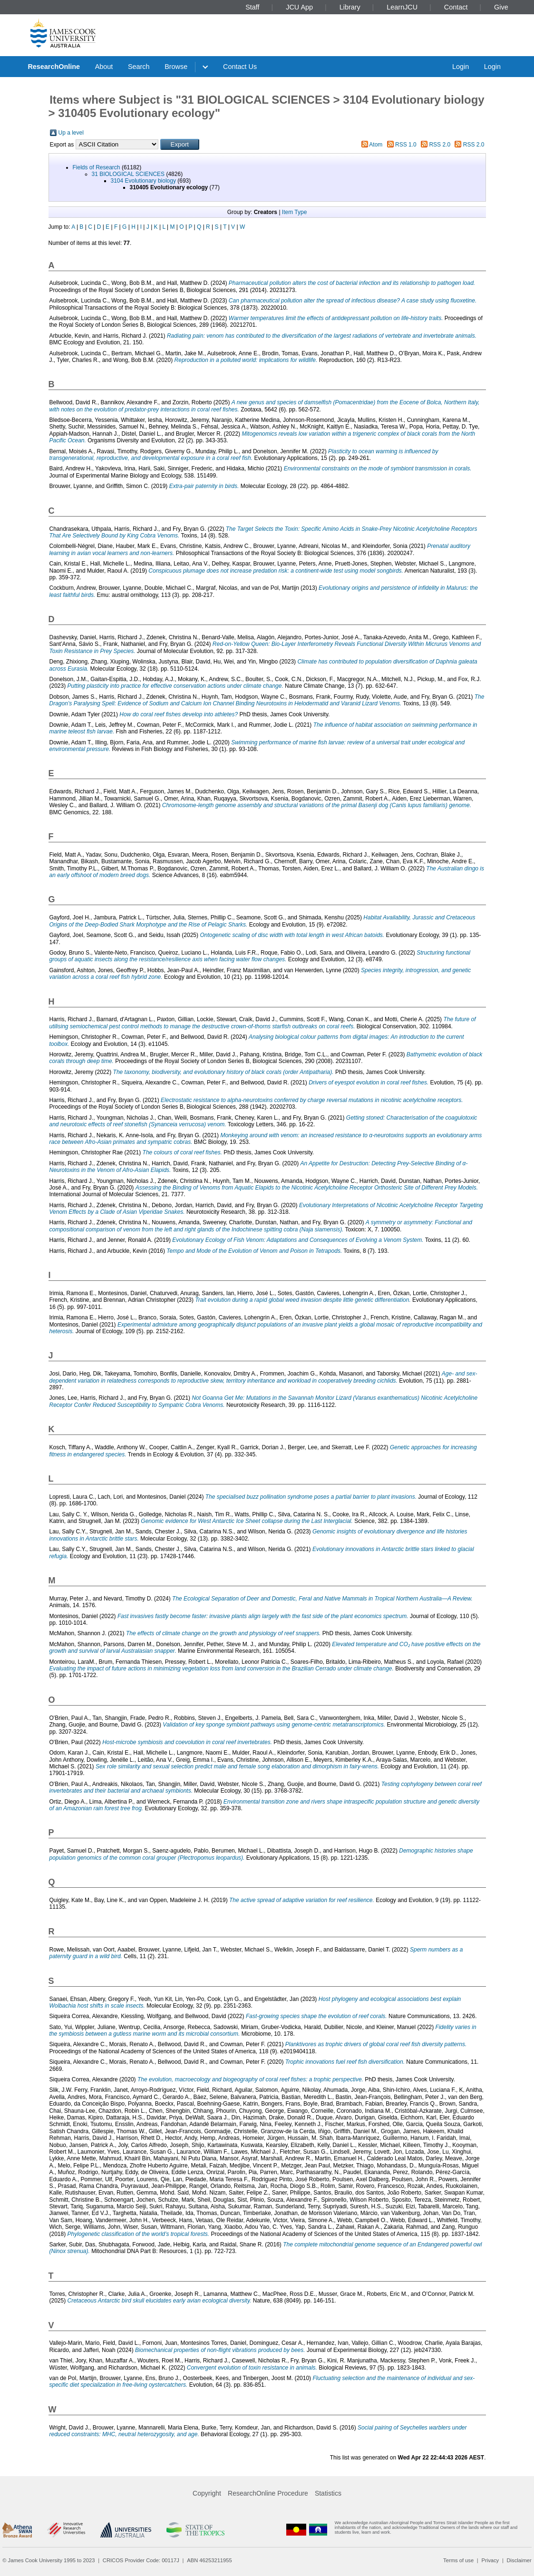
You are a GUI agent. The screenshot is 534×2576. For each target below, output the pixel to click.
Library (350, 7)
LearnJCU (402, 7)
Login (460, 66)
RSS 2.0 (439, 144)
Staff (252, 7)
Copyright (207, 2493)
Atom (375, 144)
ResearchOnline (54, 66)
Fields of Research (96, 167)
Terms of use (458, 2560)
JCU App (299, 7)
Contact (456, 7)
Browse (176, 66)
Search (139, 66)
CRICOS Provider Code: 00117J (141, 2560)
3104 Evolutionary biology (143, 180)
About (104, 66)
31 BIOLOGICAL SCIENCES (128, 174)
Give (501, 7)
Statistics (328, 2493)
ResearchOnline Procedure (268, 2493)
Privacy (490, 2560)
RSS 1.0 (406, 144)
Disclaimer (519, 2560)
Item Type (294, 212)
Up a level (71, 132)
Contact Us (240, 66)
